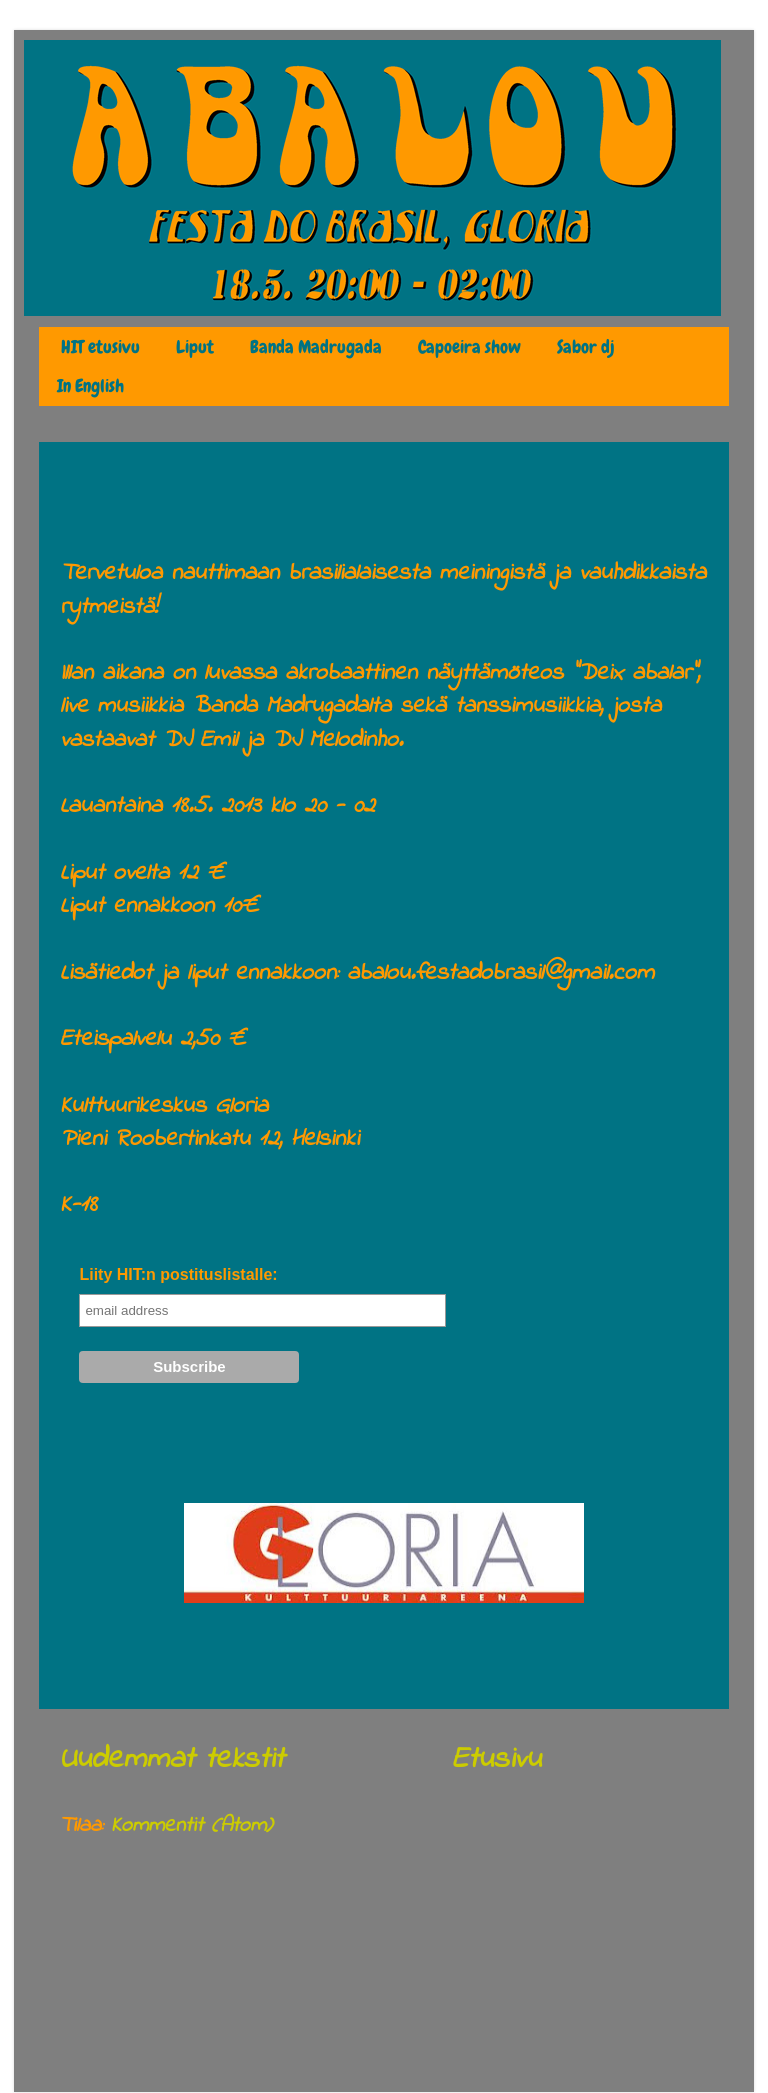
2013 (114, 1931)
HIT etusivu (100, 347)
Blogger (565, 2048)
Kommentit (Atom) (191, 1826)
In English (90, 386)
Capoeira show (469, 347)
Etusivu (496, 1760)
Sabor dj (586, 347)
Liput (195, 347)
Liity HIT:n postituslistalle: (178, 1274)
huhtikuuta (133, 1968)
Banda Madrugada (316, 347)
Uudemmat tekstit (171, 1760)
